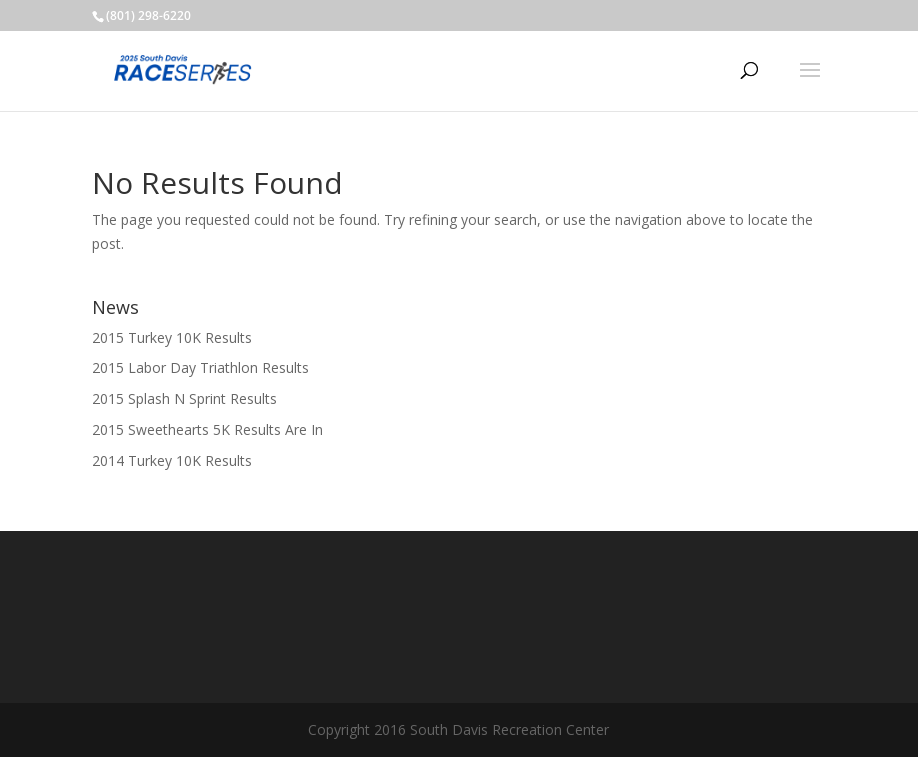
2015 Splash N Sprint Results (184, 398)
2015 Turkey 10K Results (172, 337)
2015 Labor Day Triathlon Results (200, 367)
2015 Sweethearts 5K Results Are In (207, 429)
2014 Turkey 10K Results (172, 460)
